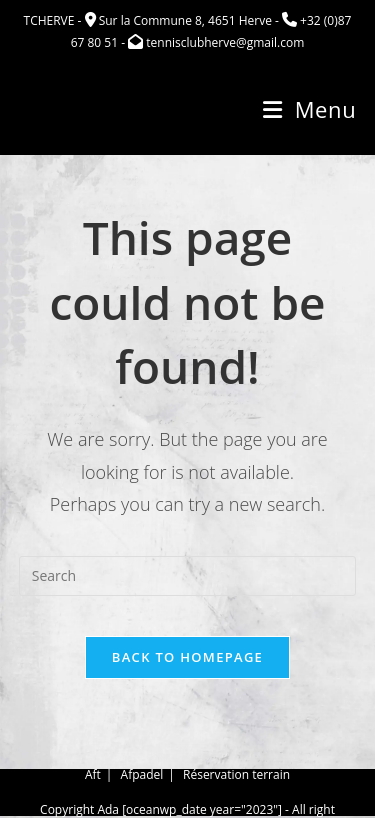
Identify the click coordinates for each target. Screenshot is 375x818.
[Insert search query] (188, 576)
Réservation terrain (236, 776)
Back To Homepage (187, 657)
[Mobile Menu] (309, 109)
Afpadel (142, 776)
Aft (93, 776)
